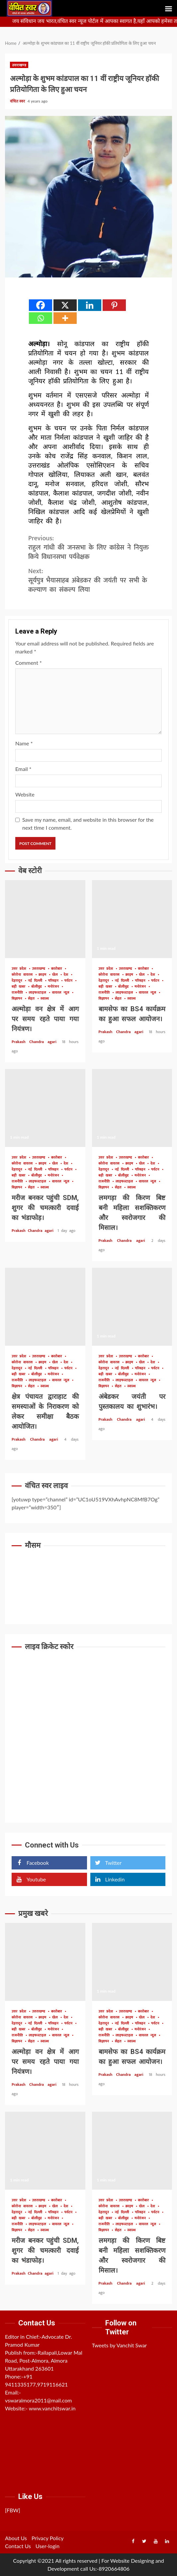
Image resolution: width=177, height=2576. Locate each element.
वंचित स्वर (18, 101)
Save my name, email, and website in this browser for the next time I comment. (88, 823)
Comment (28, 662)
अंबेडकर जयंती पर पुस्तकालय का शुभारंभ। (132, 1307)
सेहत (32, 999)
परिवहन (54, 981)
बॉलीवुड (37, 987)
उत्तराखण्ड (19, 65)
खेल (56, 975)
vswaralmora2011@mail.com (38, 2400)
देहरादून (18, 981)
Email (23, 769)
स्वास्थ (45, 999)
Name (24, 743)
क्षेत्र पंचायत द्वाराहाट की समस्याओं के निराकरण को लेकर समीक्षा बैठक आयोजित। (45, 1307)
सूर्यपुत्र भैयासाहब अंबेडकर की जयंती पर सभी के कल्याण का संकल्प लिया (88, 580)
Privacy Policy (48, 2538)
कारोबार (57, 969)
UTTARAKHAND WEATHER (88, 1580)
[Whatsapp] (40, 318)
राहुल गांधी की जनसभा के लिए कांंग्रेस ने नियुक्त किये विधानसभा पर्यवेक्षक (88, 548)
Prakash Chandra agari (36, 1041)
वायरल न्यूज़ (62, 993)
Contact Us (18, 2546)
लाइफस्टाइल (38, 993)
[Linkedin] (89, 305)
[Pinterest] (114, 305)
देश (66, 975)
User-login (47, 2546)
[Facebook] (40, 305)
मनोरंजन (54, 987)
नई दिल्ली (36, 981)
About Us (16, 2538)
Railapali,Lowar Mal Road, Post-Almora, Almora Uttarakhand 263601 (43, 2360)
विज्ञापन (18, 999)
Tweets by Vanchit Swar (119, 2345)
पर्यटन (69, 981)
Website (25, 794)
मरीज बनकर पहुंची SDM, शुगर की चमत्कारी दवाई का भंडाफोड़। (45, 1108)
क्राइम (43, 975)
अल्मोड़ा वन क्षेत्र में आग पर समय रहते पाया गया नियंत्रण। (45, 919)
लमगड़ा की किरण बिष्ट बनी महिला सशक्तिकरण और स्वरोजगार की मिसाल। (132, 1108)
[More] (65, 318)
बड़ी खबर (20, 987)
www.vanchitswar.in (52, 2408)
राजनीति (18, 993)
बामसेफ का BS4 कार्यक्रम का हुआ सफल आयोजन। (132, 919)
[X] (65, 305)
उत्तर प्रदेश (20, 969)
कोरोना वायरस (23, 975)
